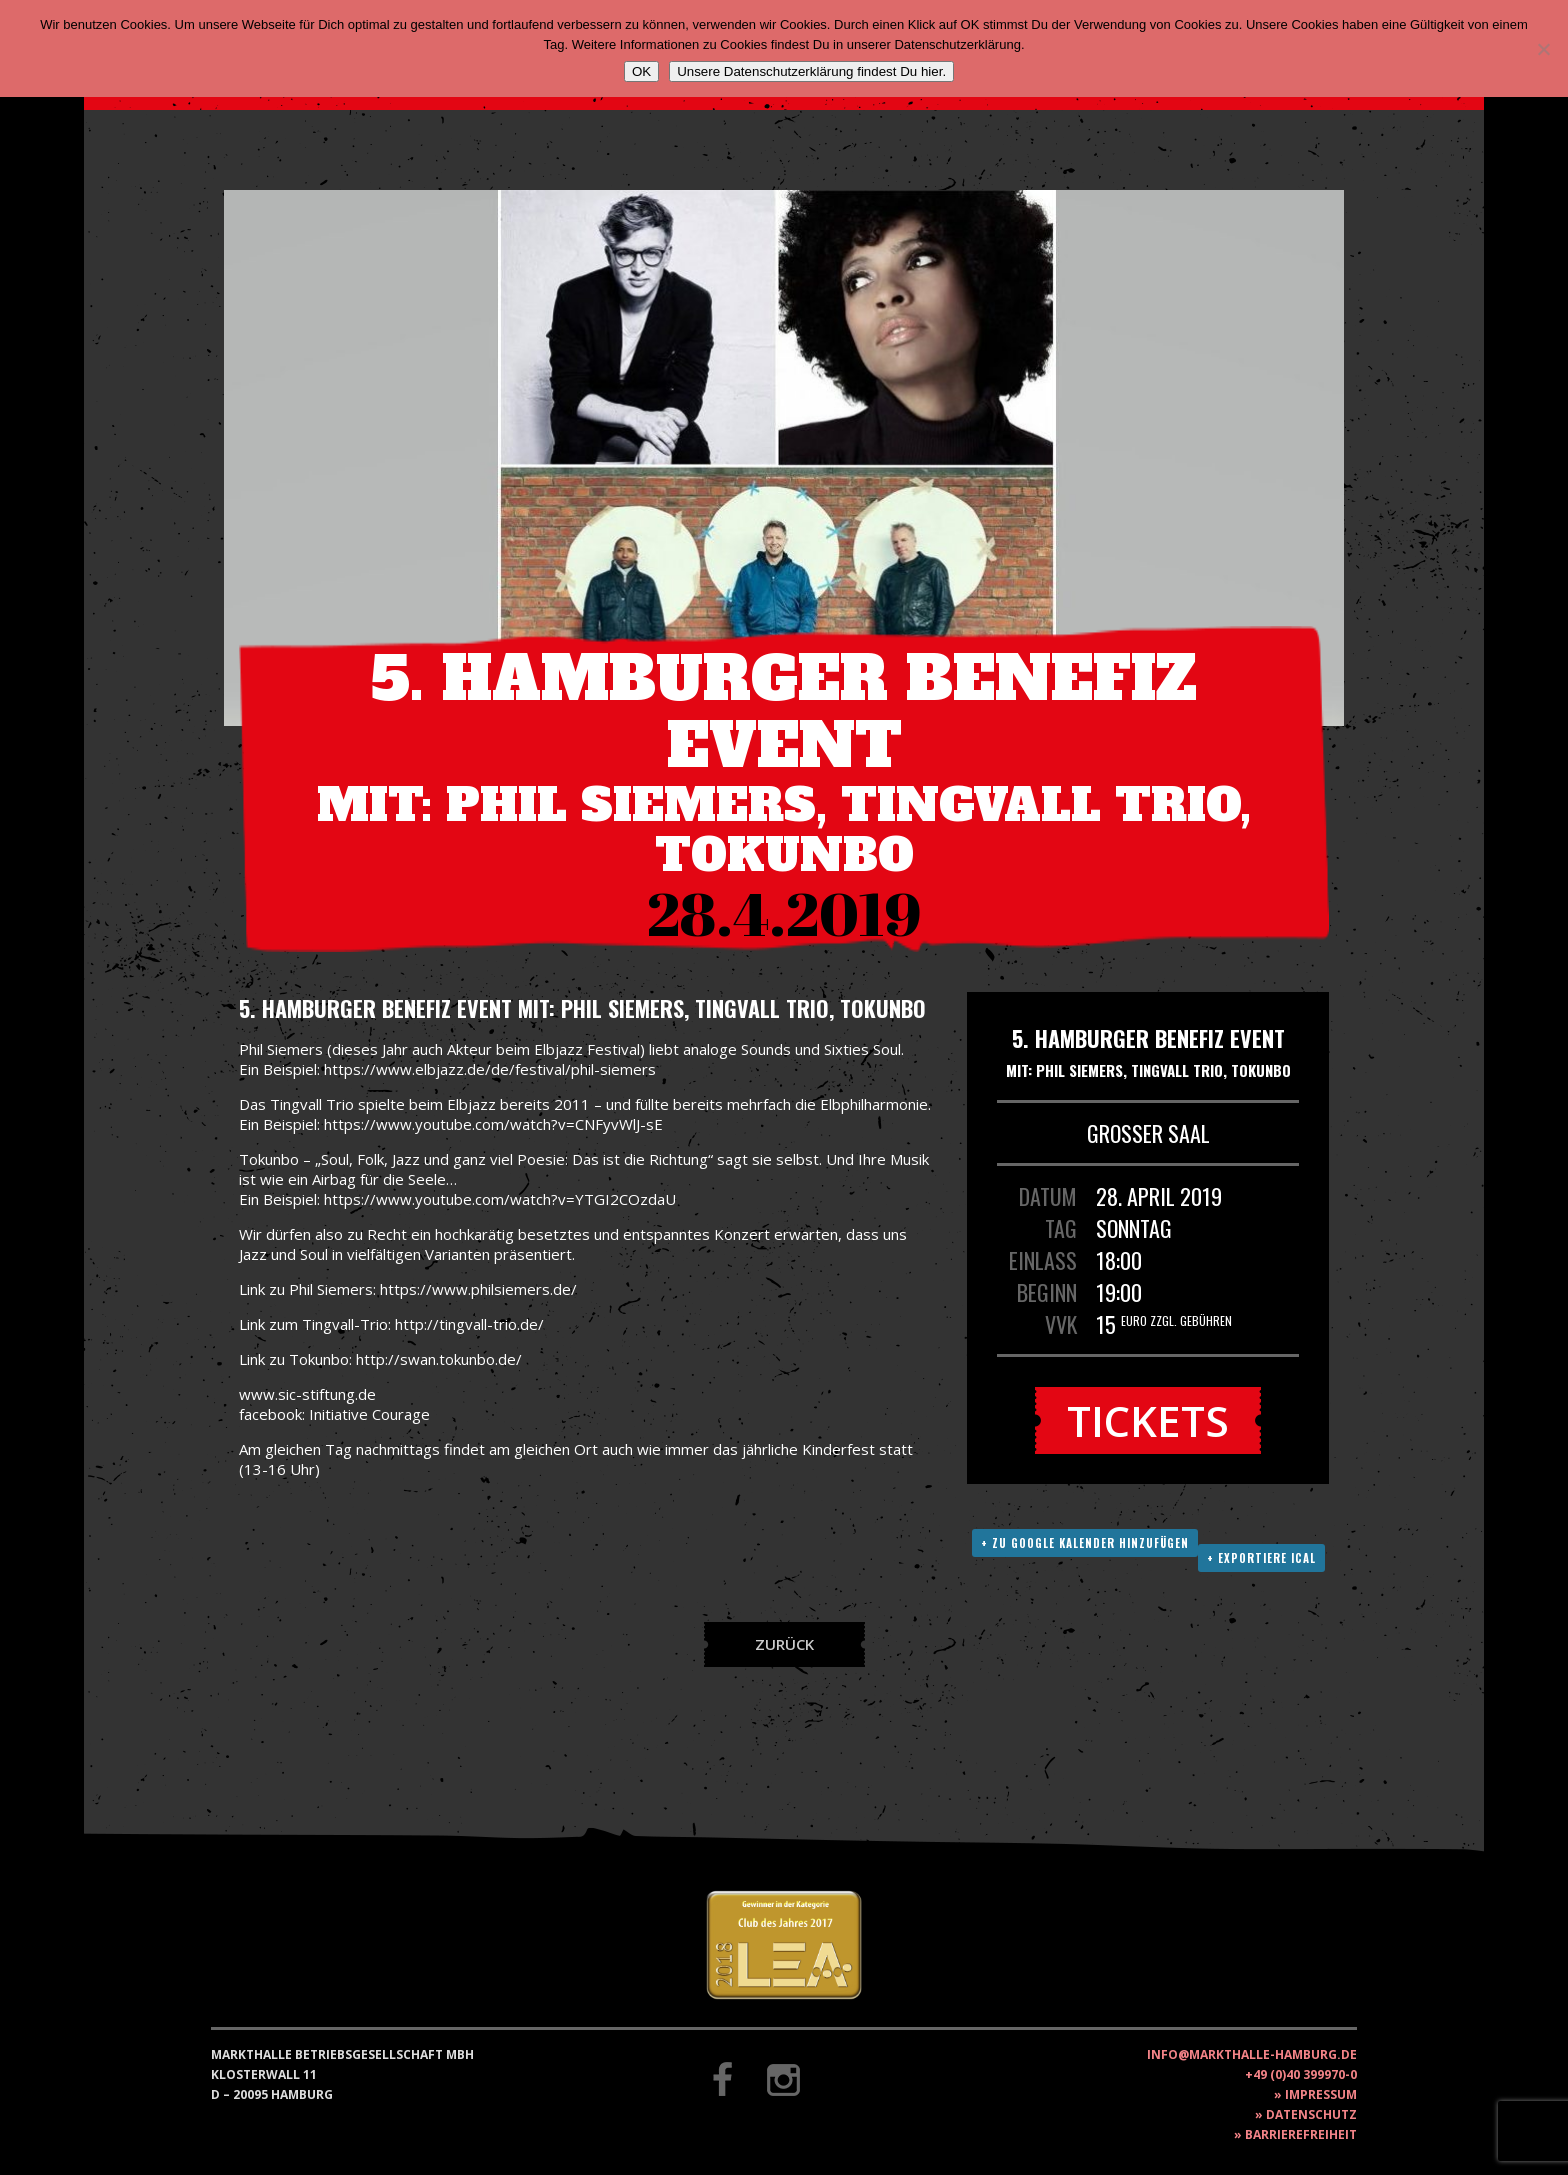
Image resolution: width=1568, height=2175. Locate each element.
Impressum (1321, 2094)
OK (641, 71)
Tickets (1148, 1420)
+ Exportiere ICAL (1261, 1558)
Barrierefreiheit (1301, 2134)
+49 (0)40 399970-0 (1301, 2074)
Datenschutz (1311, 2114)
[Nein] (1543, 49)
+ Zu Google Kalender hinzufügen (1085, 1543)
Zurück (784, 1644)
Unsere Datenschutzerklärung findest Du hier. (811, 71)
